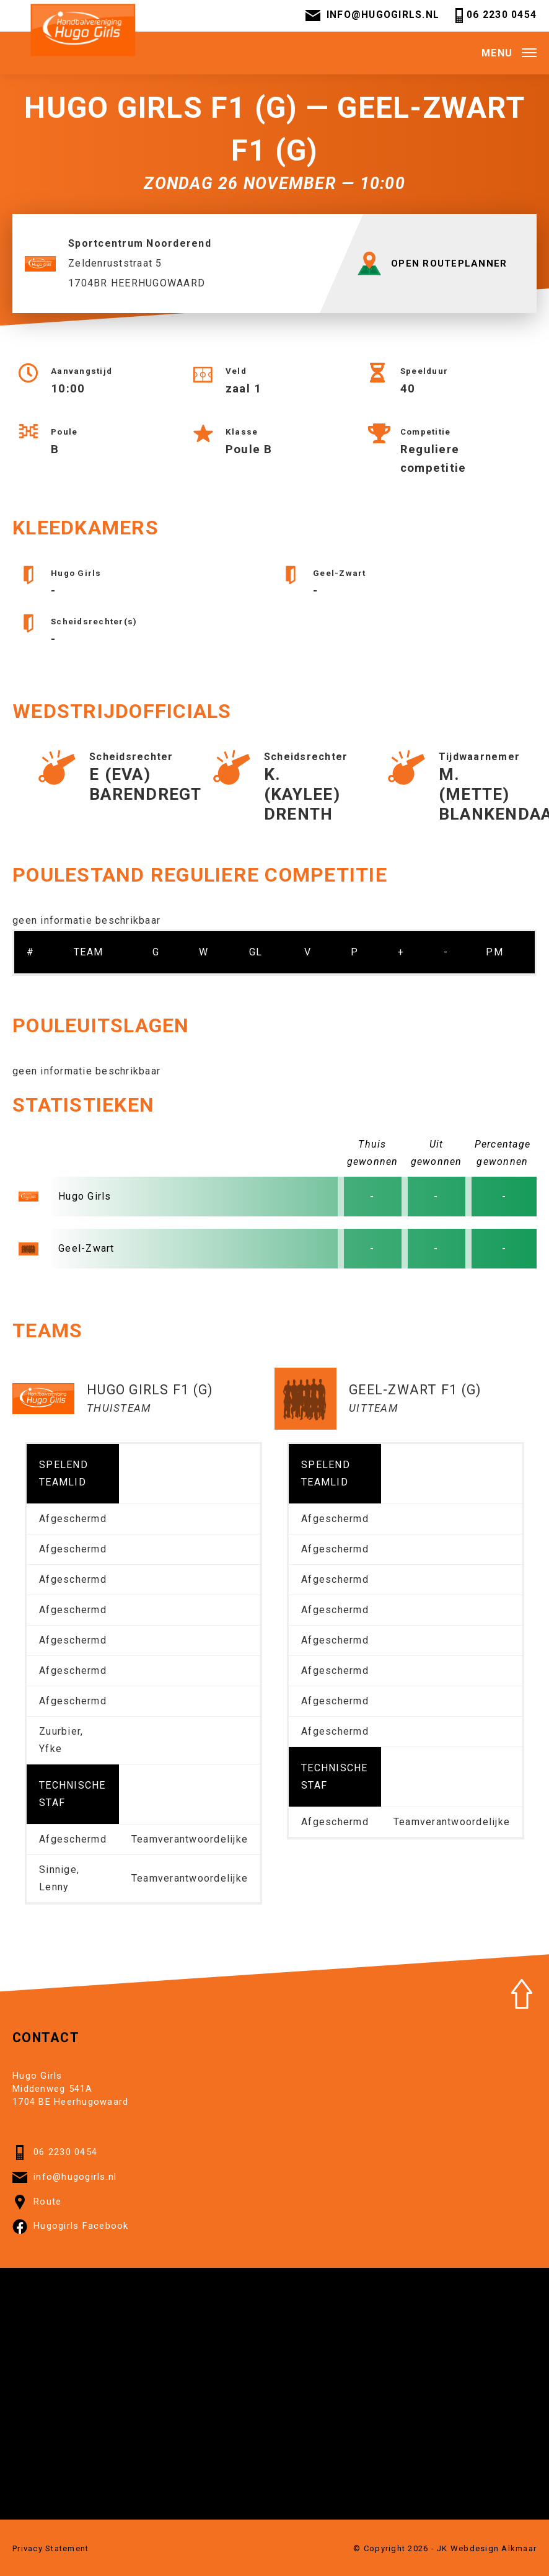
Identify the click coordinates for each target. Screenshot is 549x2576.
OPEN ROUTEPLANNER (434, 267)
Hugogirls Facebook (70, 2230)
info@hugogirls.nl (371, 16)
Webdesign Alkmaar (493, 2552)
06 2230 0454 (494, 16)
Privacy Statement (50, 2552)
